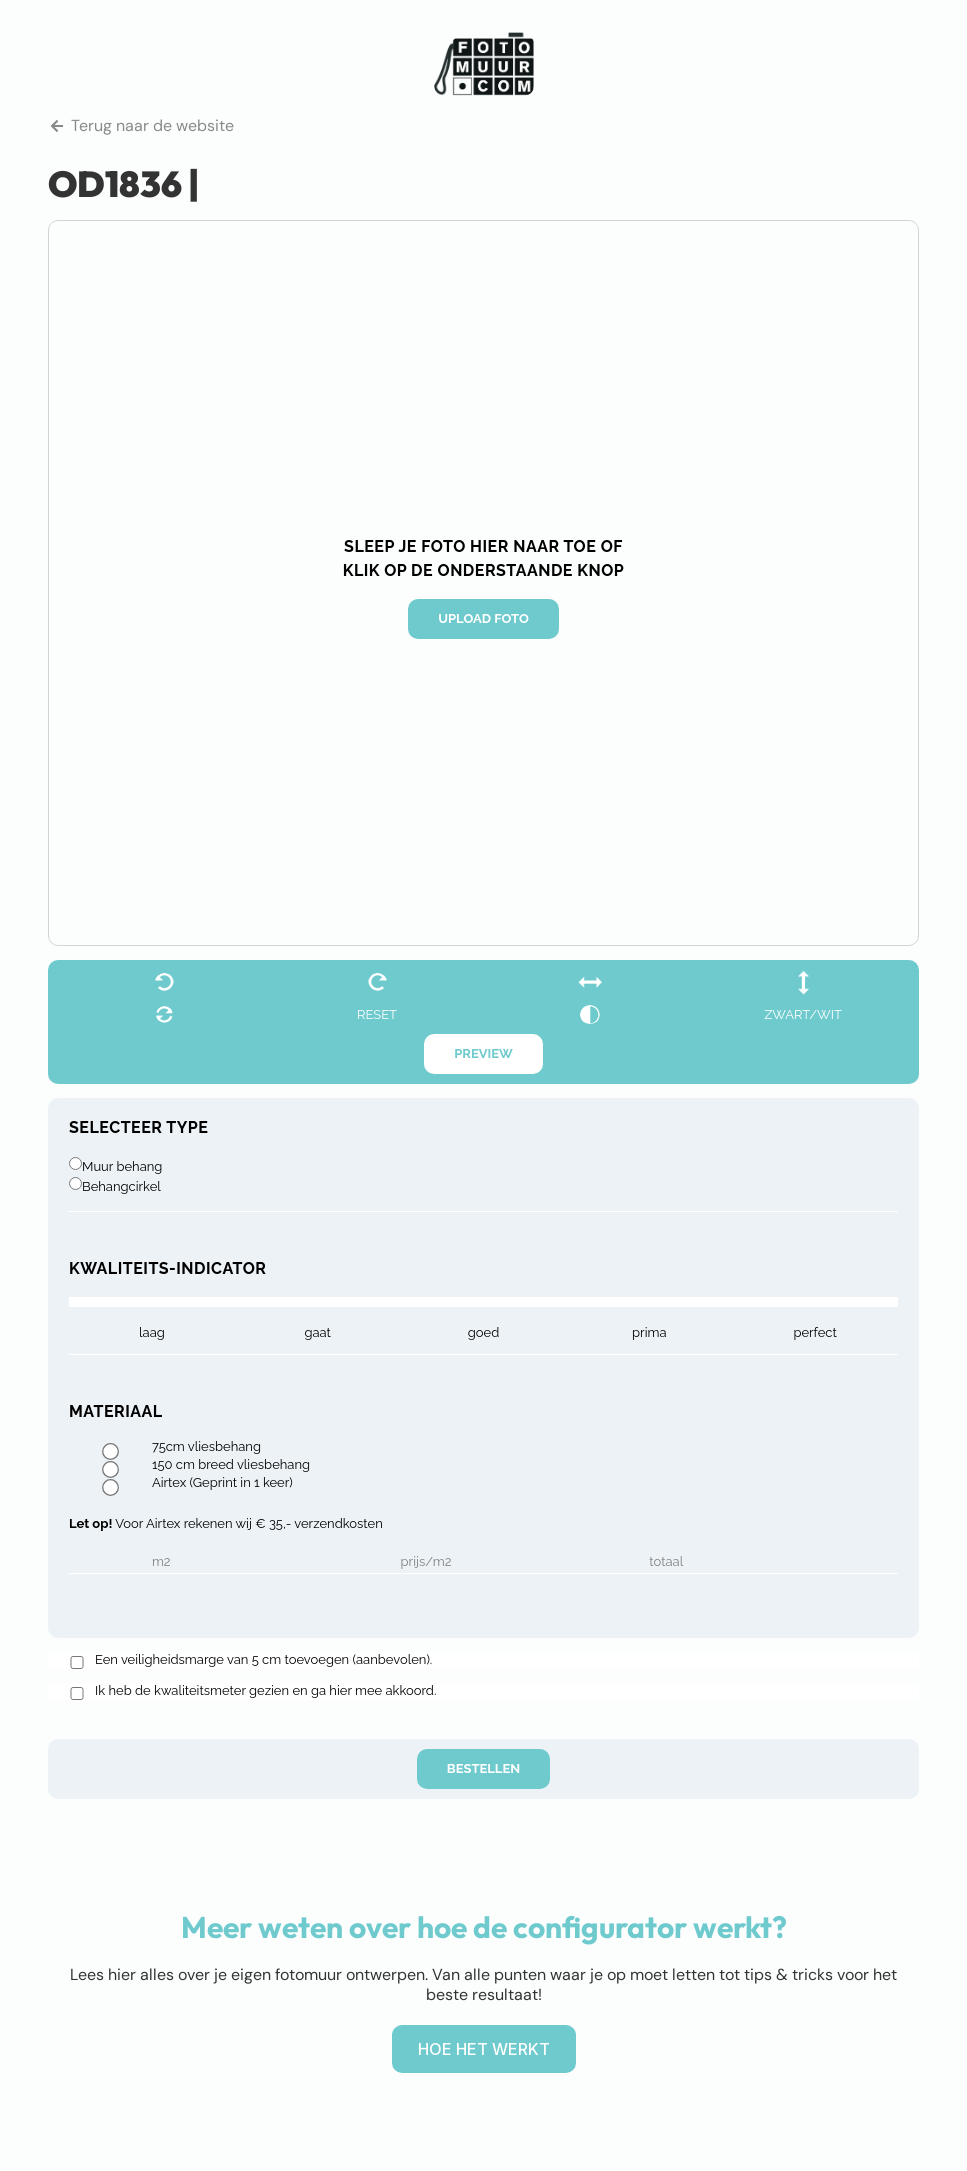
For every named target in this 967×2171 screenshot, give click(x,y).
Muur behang (122, 1166)
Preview (483, 1053)
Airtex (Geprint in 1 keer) (222, 1483)
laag (152, 1332)
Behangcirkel (121, 1186)
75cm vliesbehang (206, 1447)
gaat (317, 1332)
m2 (161, 1562)
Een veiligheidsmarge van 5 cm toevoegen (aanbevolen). (263, 1660)
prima (649, 1332)
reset (377, 1014)
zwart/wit (803, 1014)
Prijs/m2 (426, 1562)
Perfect (814, 1332)
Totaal (666, 1562)
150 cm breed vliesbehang (231, 1465)
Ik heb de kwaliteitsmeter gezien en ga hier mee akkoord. (265, 1691)
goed (484, 1332)
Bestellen (483, 1768)
